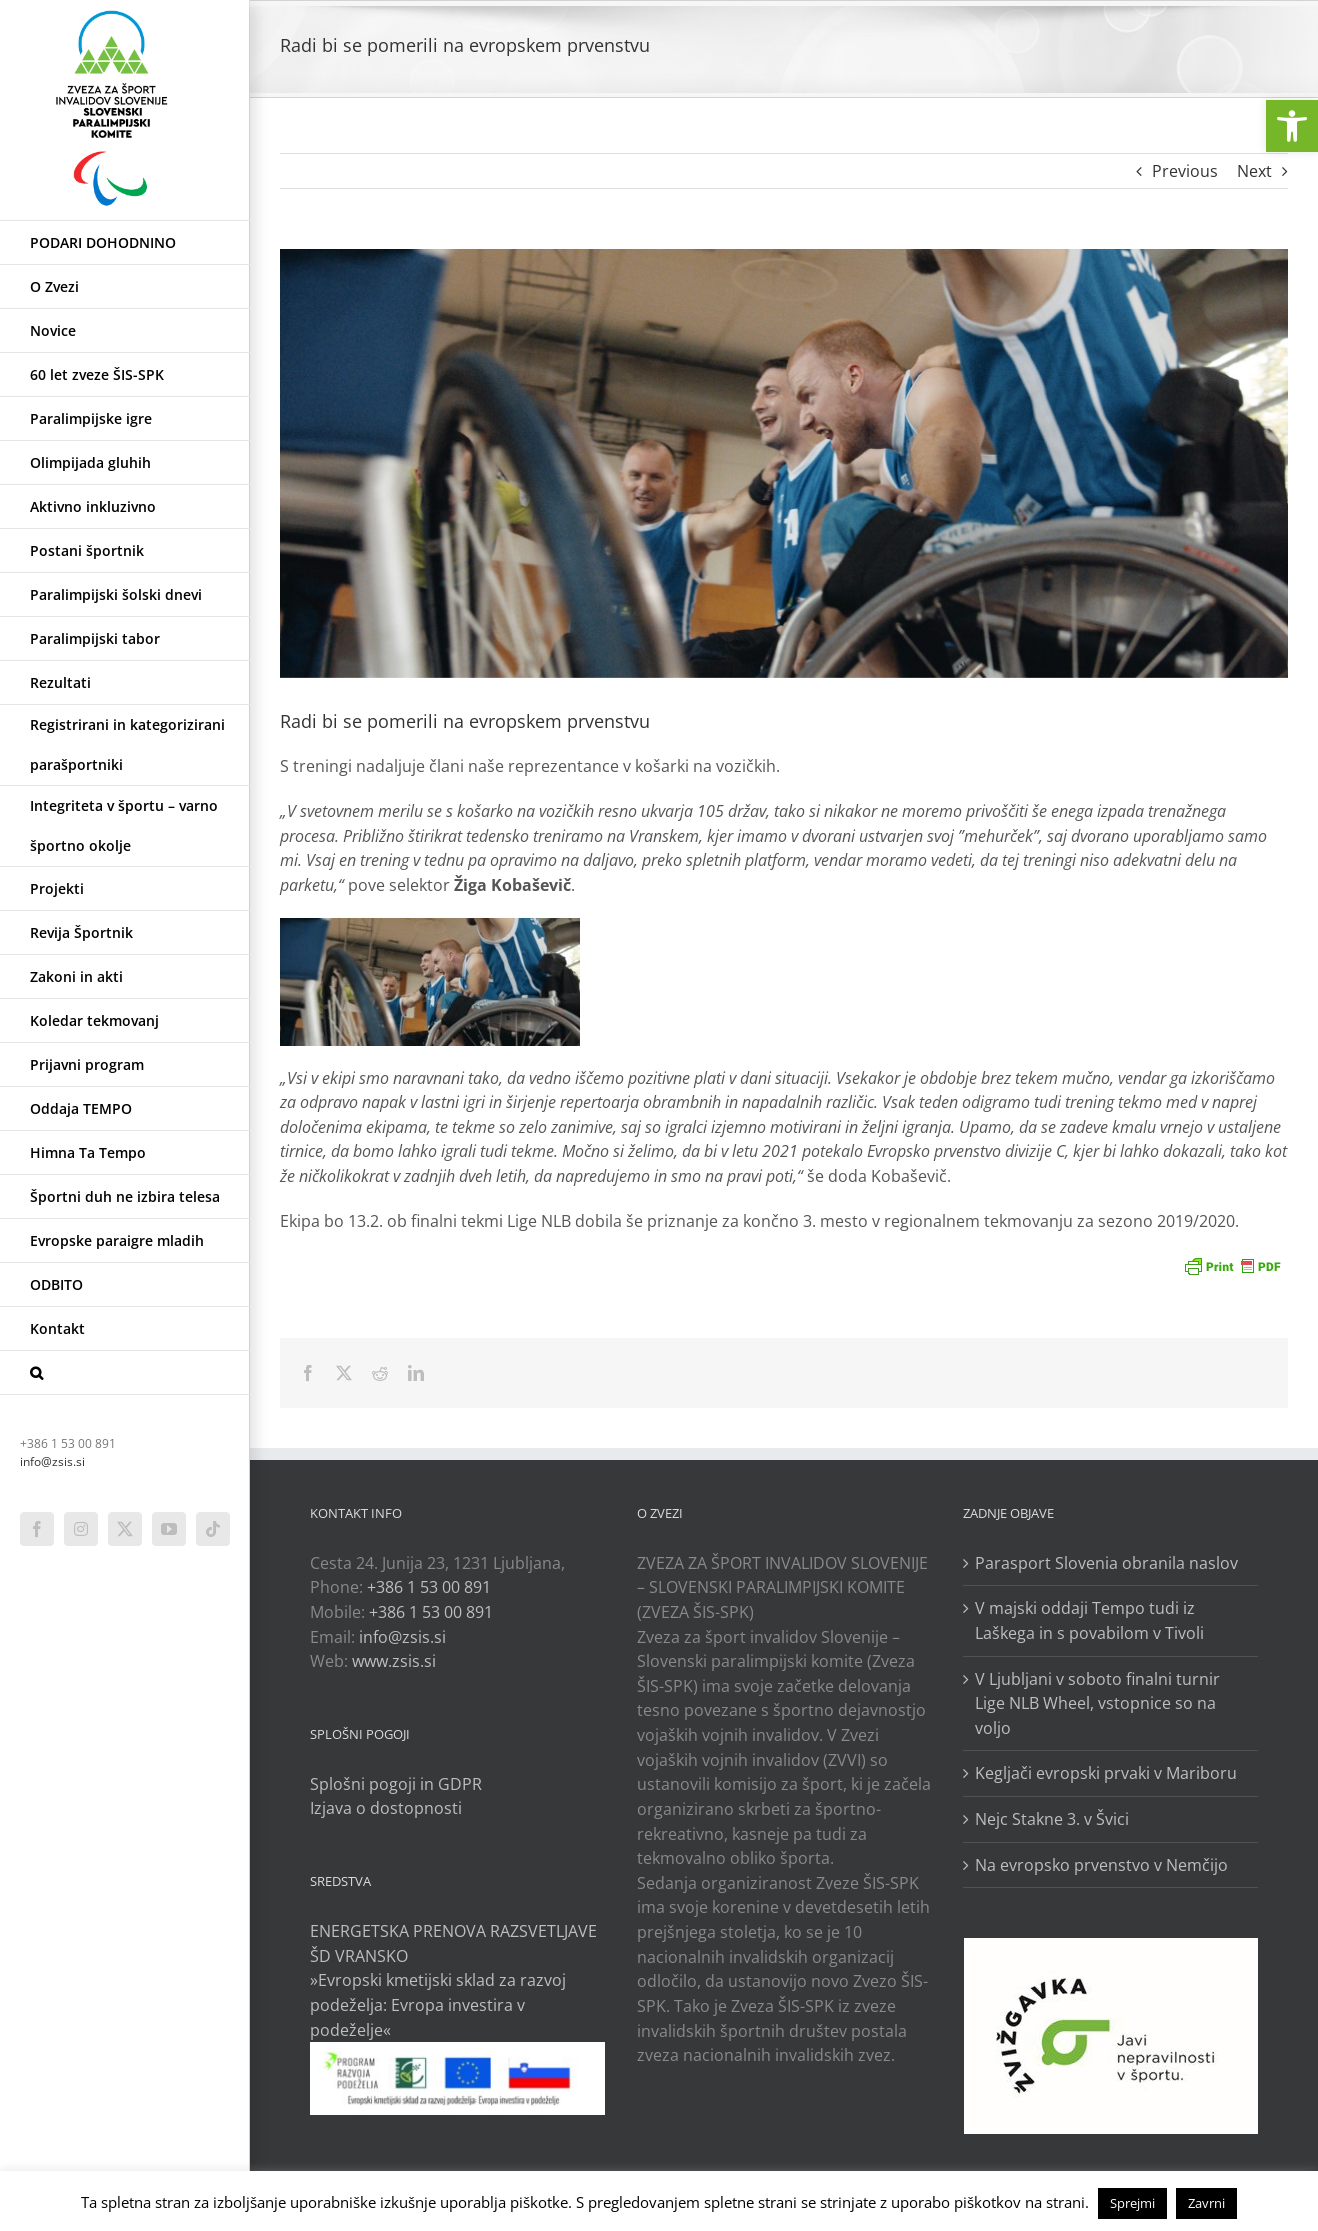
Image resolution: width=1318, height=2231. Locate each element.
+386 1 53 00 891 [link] (429, 1587)
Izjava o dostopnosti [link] (386, 1808)
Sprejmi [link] (1132, 2203)
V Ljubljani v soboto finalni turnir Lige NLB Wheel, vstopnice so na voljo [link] (1097, 1703)
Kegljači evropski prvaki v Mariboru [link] (1106, 1773)
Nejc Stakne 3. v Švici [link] (1052, 1819)
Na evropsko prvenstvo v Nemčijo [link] (1101, 1865)
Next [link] (1254, 171)
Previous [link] (1185, 171)
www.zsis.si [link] (394, 1661)
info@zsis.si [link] (52, 1461)
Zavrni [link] (1206, 2203)
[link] (1292, 126)
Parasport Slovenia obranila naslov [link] (1106, 1563)
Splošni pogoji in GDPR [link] (396, 1784)
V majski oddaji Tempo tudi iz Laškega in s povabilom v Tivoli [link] (1089, 1620)
